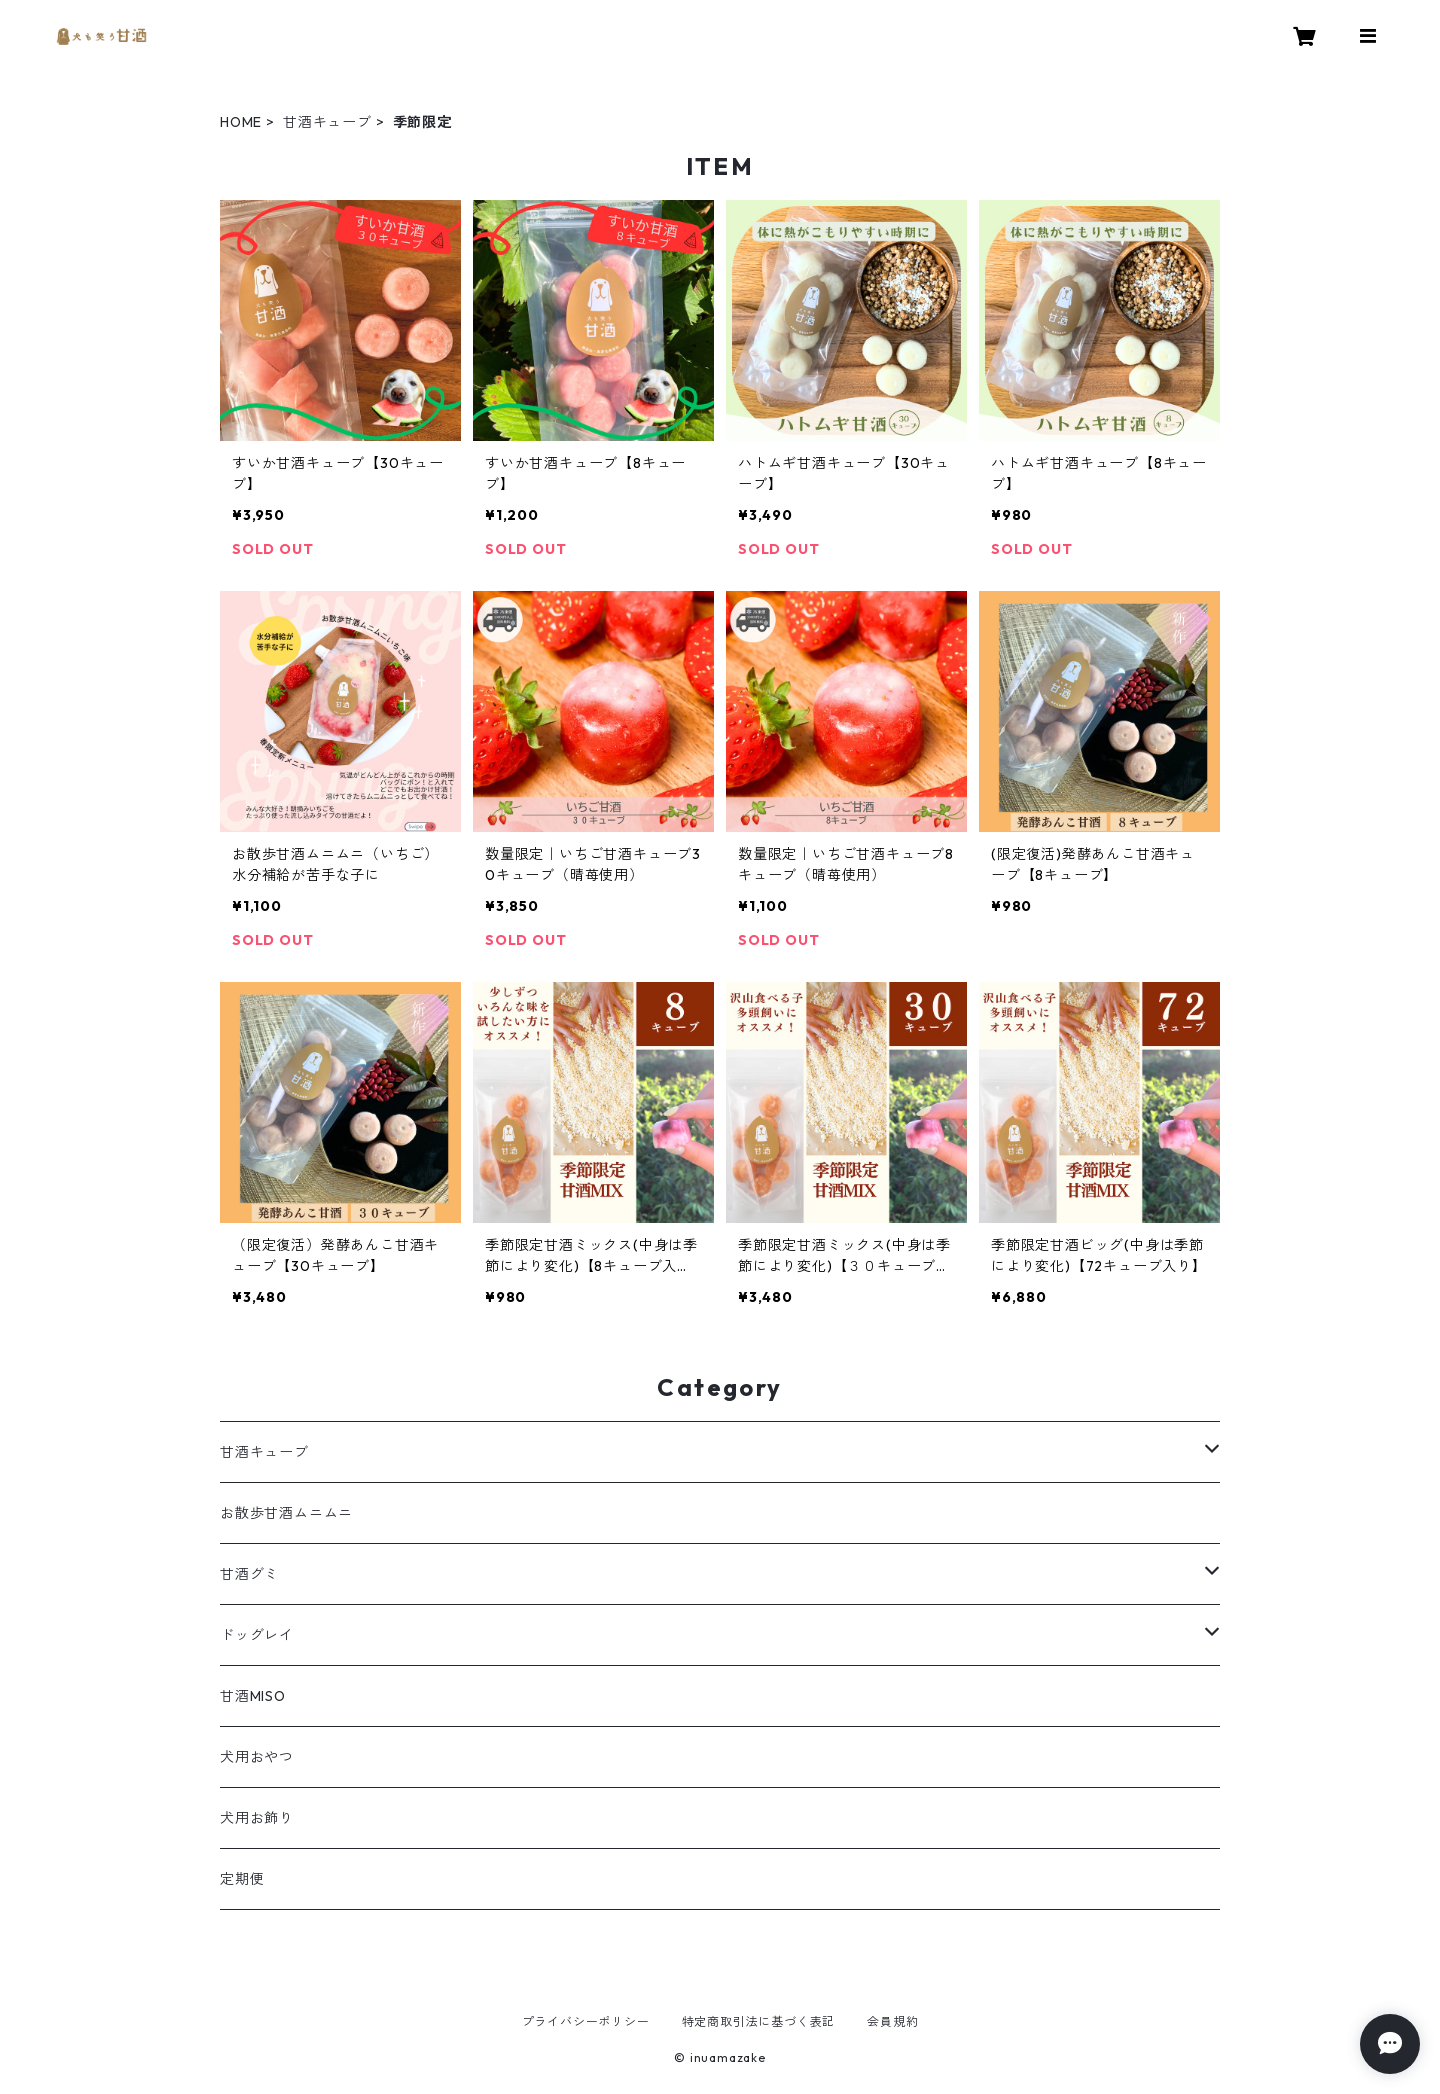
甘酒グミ (249, 1574)
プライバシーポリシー (586, 2021)
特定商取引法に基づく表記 (759, 2021)
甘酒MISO (253, 1696)
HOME (241, 122)
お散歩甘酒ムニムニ (286, 1513)
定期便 (242, 1879)
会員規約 (892, 2021)
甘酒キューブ (327, 122)
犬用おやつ (257, 1757)
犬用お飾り (257, 1818)
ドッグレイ (257, 1635)
